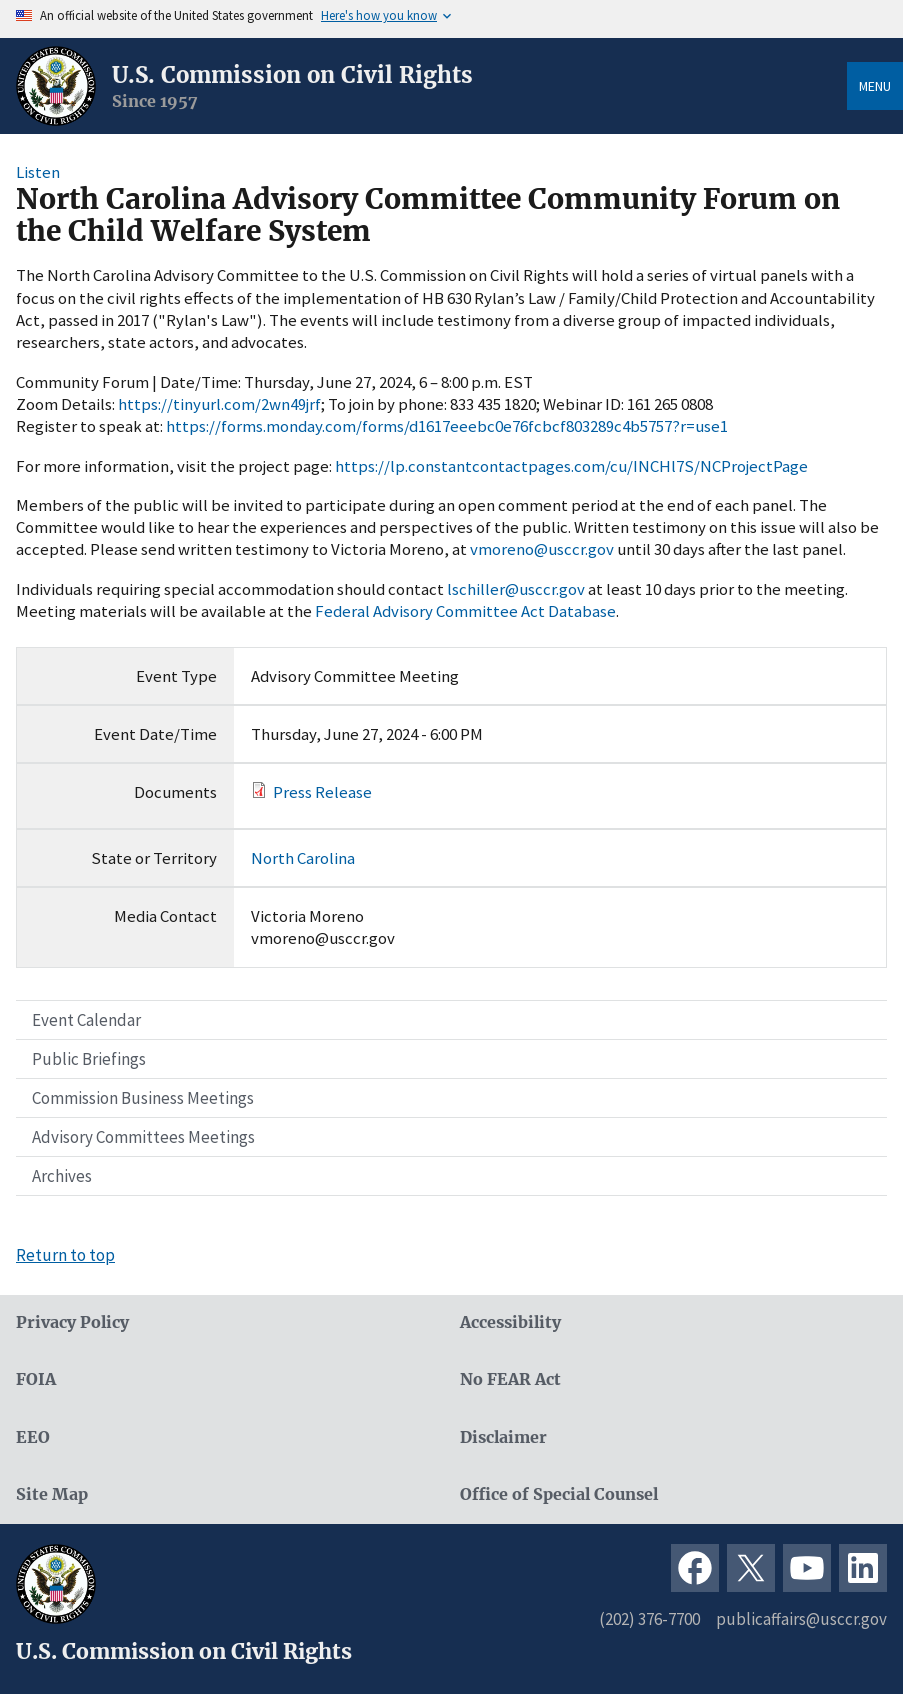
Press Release (322, 792)
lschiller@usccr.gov (516, 589)
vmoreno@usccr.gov (542, 549)
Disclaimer (503, 1437)
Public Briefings (89, 1059)
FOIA (36, 1379)
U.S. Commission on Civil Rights (292, 75)
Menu (875, 86)
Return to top (65, 1255)
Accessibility (510, 1322)
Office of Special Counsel (559, 1494)
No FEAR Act (510, 1379)
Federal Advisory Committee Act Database (465, 611)
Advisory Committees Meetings (143, 1137)
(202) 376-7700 (649, 1619)
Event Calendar (86, 1020)
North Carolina (303, 858)
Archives (62, 1176)
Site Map (52, 1494)
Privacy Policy (72, 1322)
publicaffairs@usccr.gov (801, 1619)
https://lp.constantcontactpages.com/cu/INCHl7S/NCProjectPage (571, 466)
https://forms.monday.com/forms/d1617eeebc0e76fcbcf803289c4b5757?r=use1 (447, 426)
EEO (33, 1437)
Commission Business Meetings (143, 1098)
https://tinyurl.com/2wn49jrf (219, 404)
